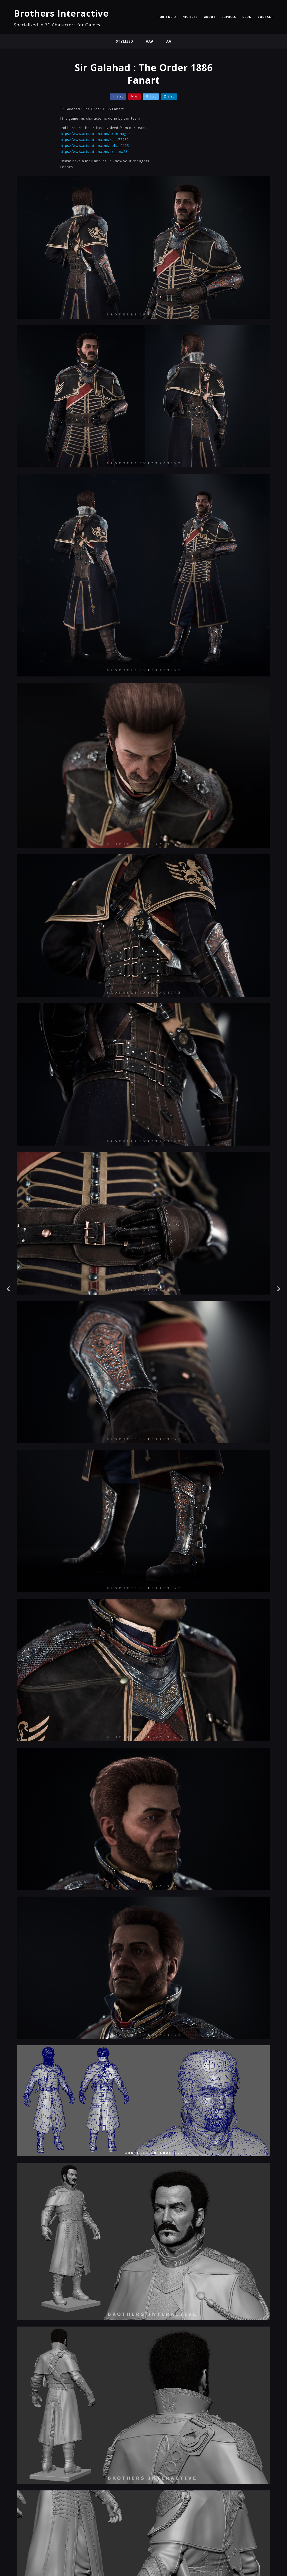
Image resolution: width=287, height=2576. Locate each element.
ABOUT (209, 17)
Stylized (124, 41)
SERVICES (229, 17)
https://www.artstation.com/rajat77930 (94, 139)
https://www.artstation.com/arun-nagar (95, 133)
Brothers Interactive (61, 13)
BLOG (246, 17)
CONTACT (265, 17)
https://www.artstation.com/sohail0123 (94, 145)
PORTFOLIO (167, 17)
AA (168, 41)
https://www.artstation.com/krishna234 (95, 151)
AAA (149, 41)
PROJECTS (190, 17)
